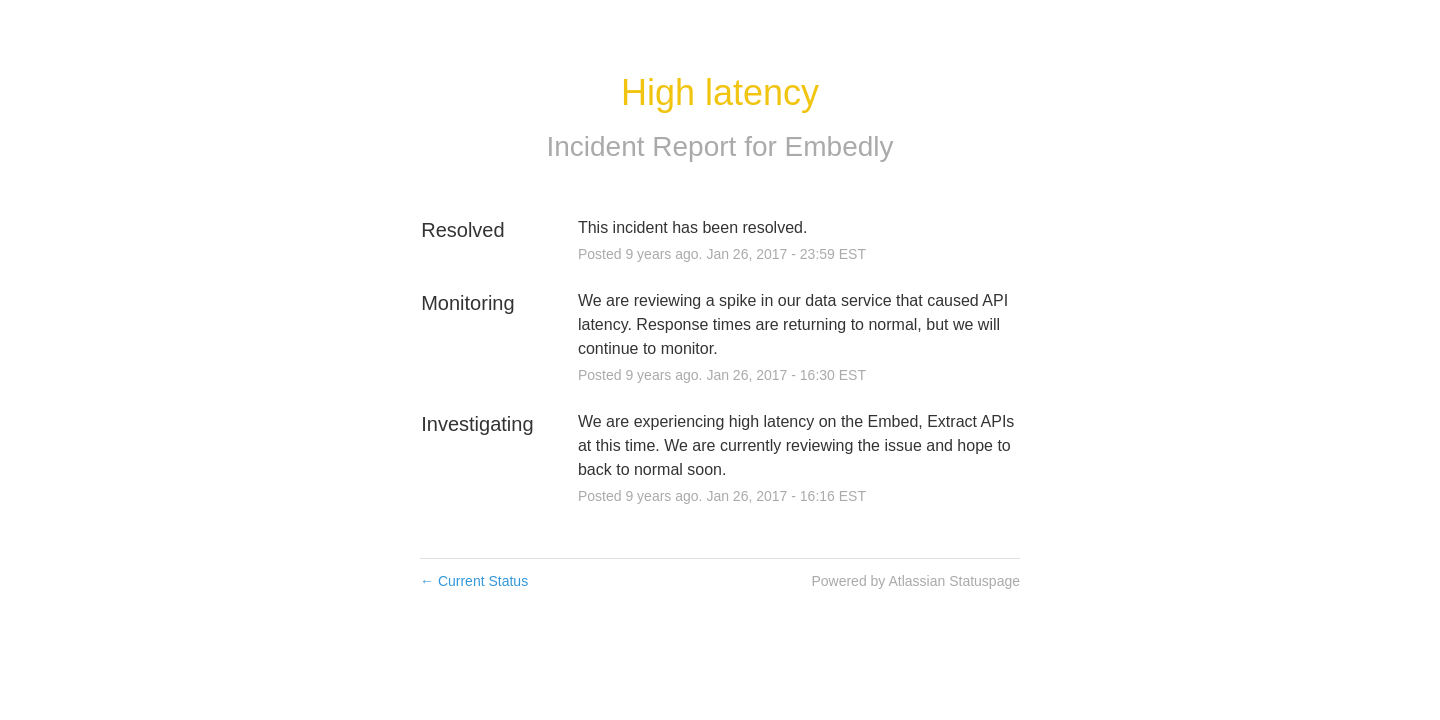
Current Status (474, 581)
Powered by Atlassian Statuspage (915, 581)
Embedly (839, 146)
